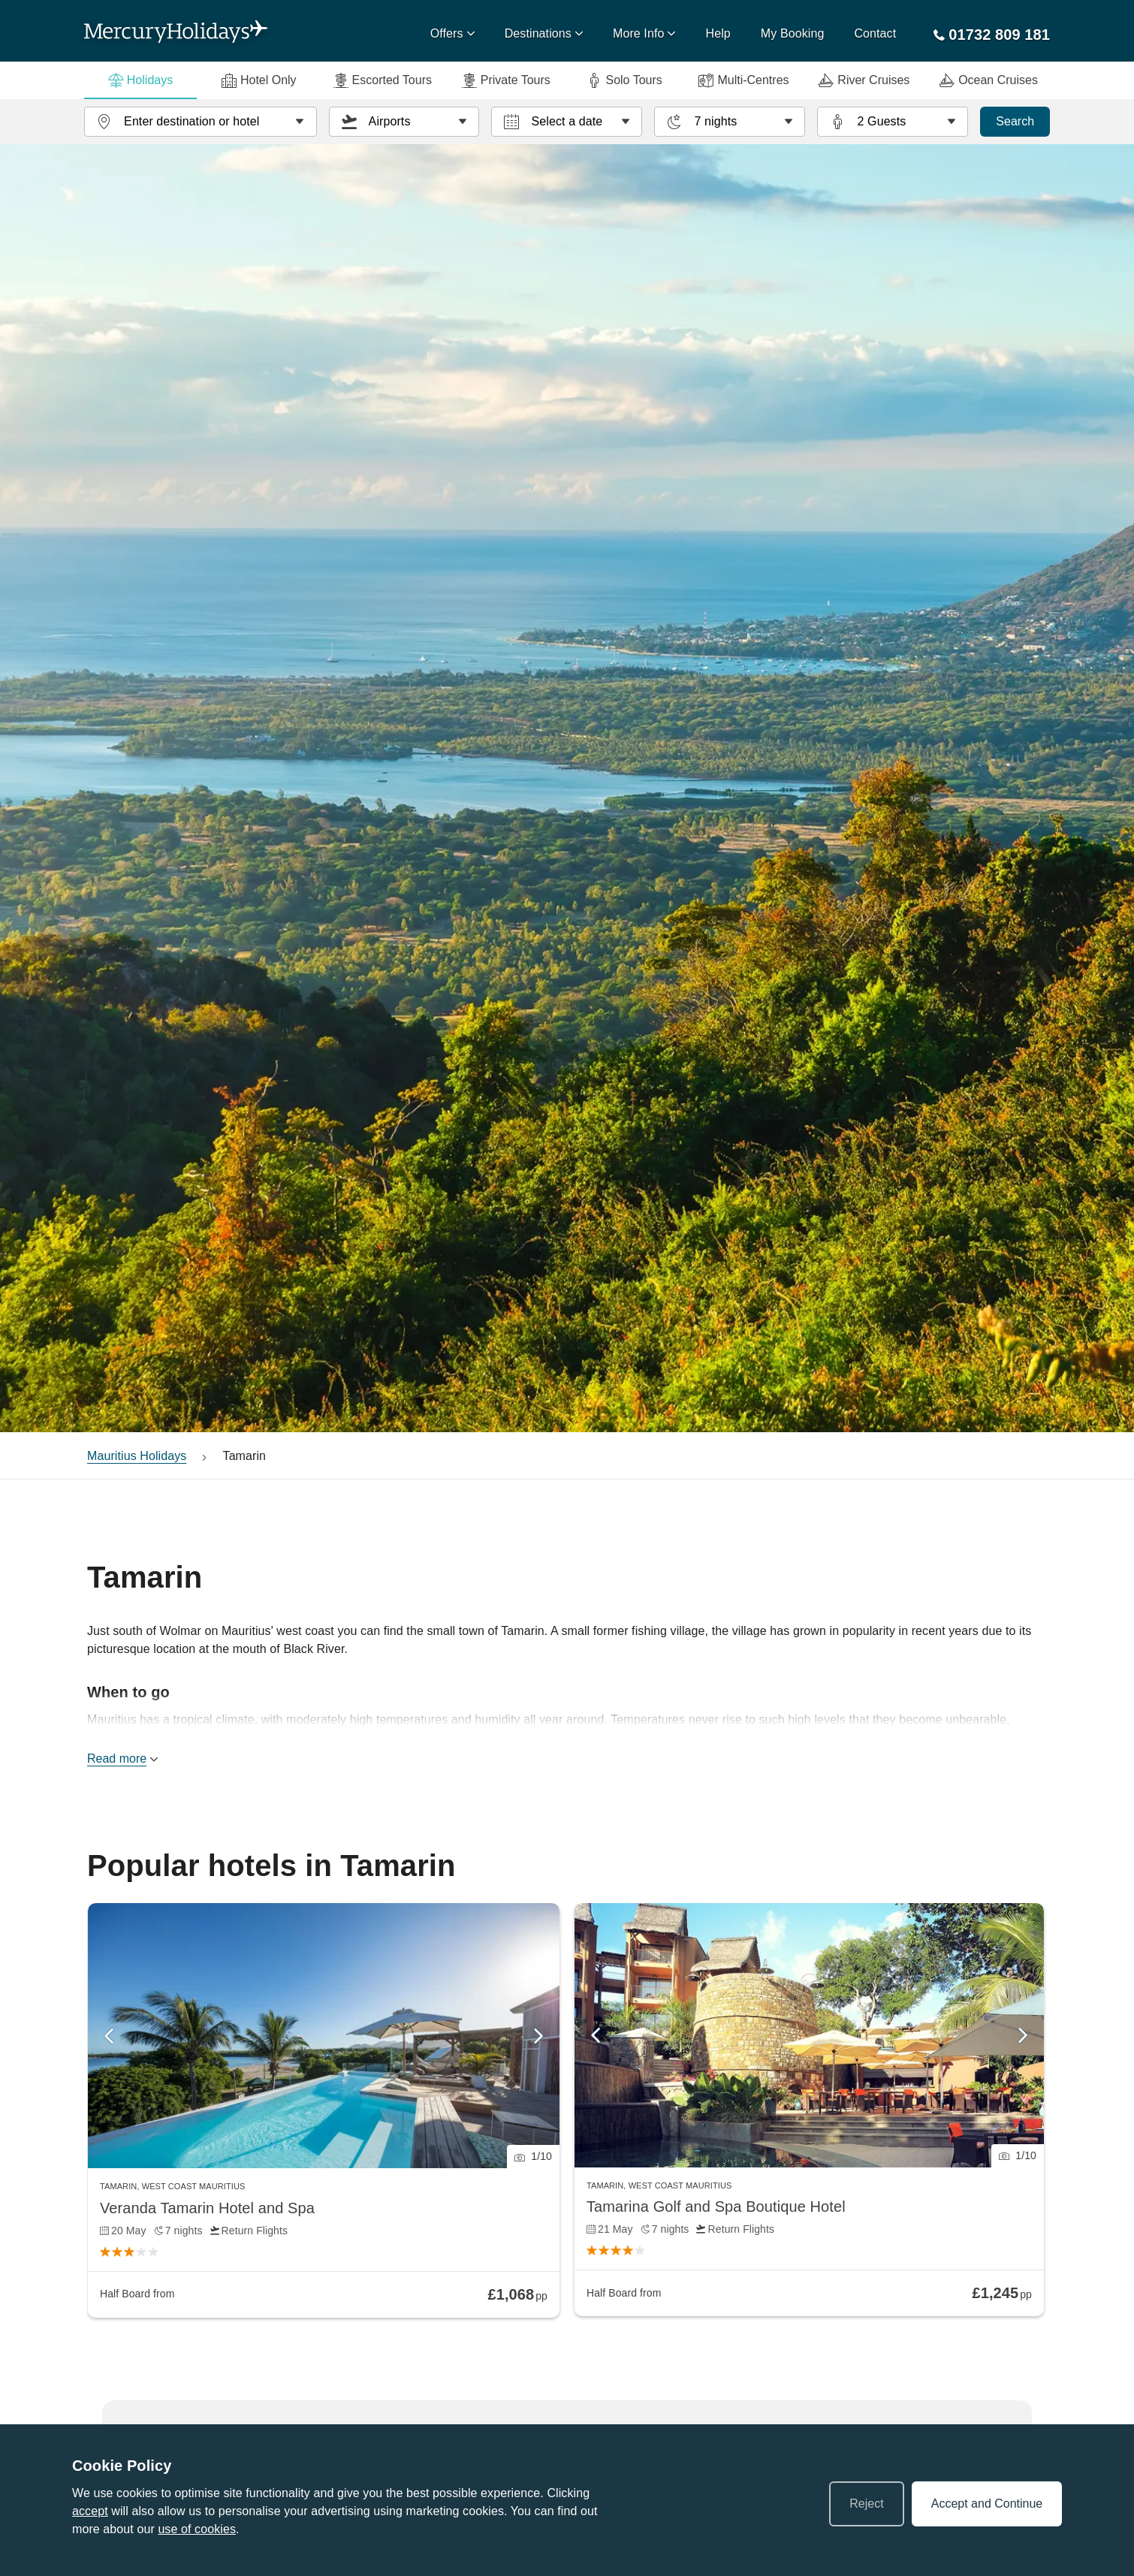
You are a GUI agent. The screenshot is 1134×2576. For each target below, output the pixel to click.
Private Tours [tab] (506, 80)
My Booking (793, 33)
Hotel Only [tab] (259, 80)
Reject (866, 2503)
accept (90, 2511)
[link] (323, 2110)
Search (1015, 121)
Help (718, 33)
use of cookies (197, 2529)
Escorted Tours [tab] (382, 80)
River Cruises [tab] (864, 80)
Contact (875, 33)
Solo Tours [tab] (624, 80)
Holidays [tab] (140, 80)
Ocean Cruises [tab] (988, 80)
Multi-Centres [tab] (743, 80)
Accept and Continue (987, 2503)
